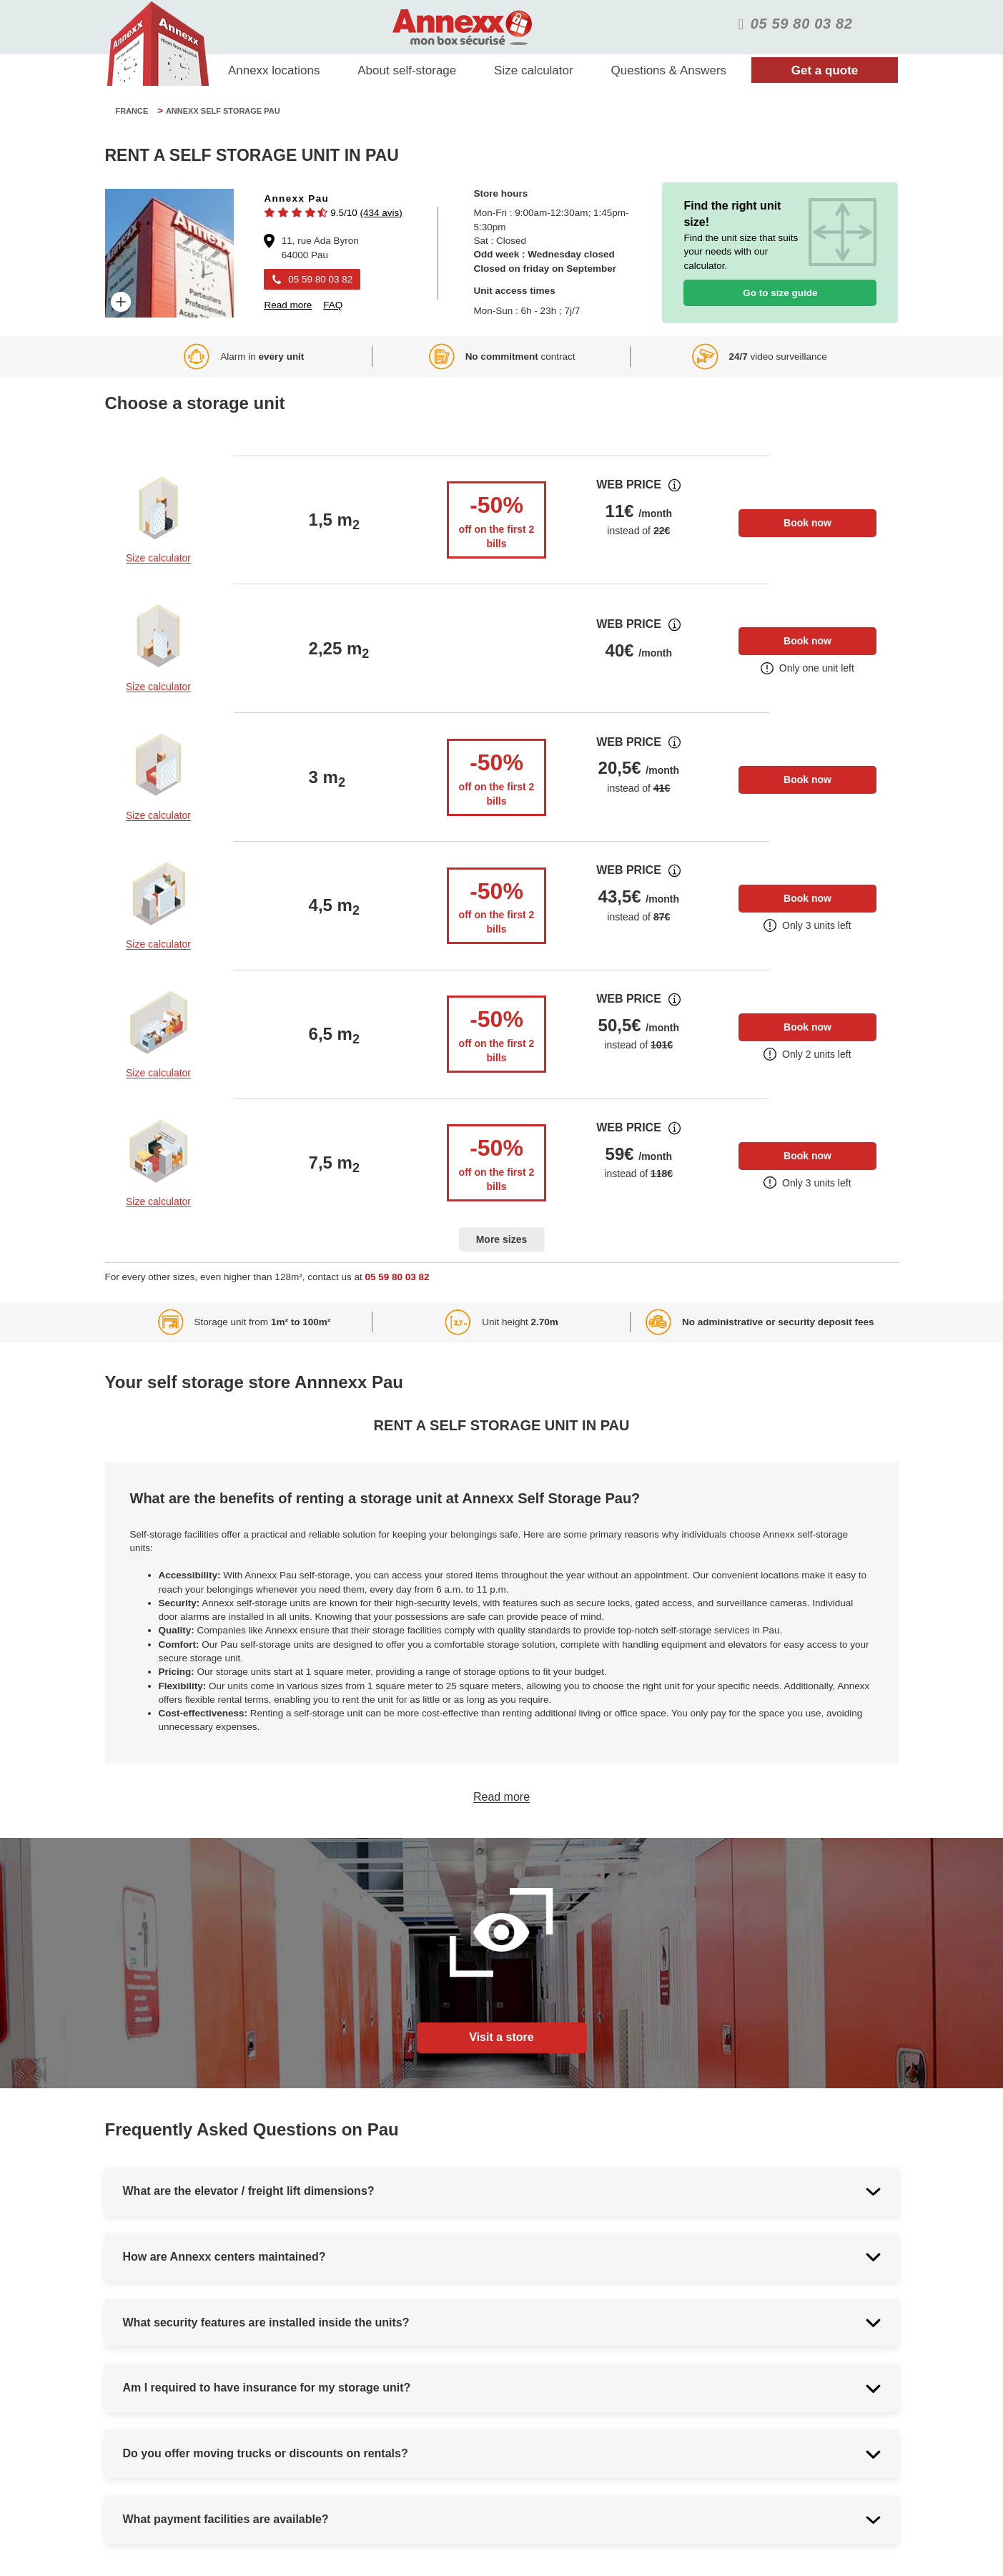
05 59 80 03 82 (397, 1277)
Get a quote (824, 70)
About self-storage (406, 70)
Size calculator (533, 70)
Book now (807, 523)
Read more (501, 1797)
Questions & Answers (669, 70)
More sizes (502, 1239)
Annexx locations (274, 70)
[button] (333, 212)
